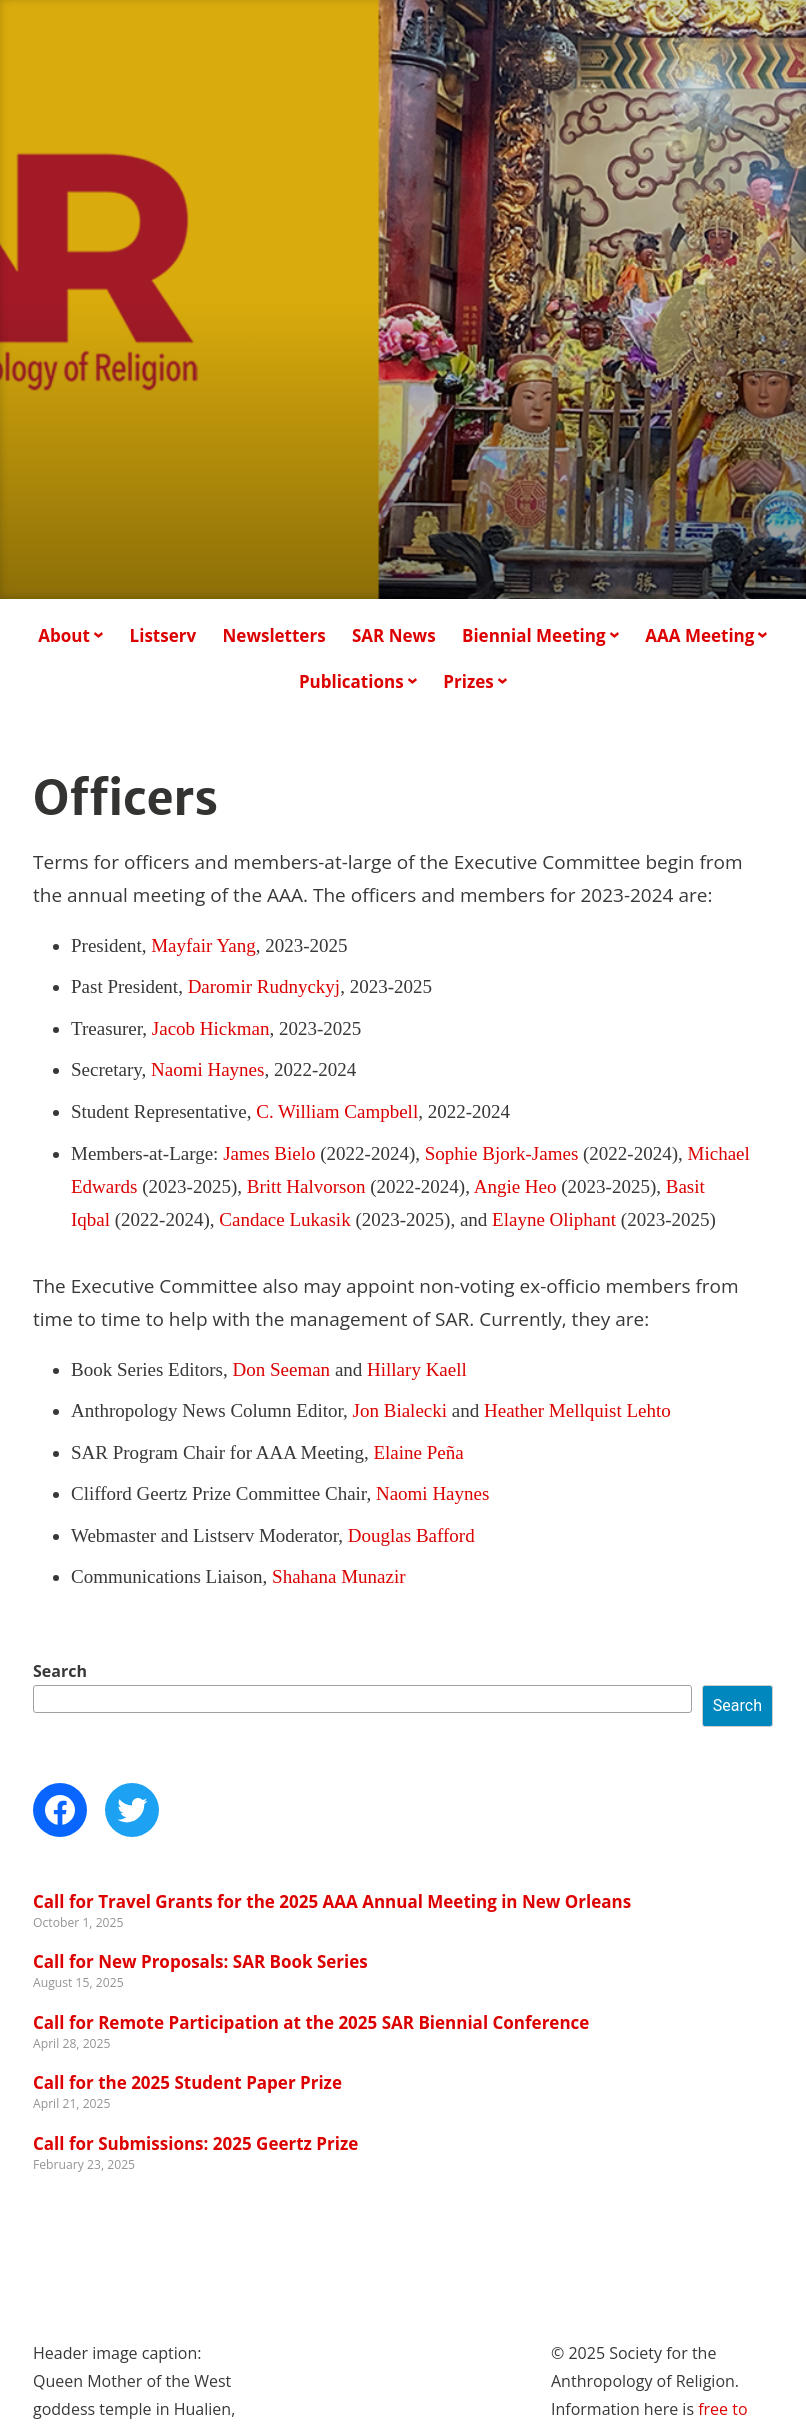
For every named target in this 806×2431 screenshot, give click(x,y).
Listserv (163, 635)
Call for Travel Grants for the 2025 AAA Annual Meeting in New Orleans (332, 1901)
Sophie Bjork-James (502, 1153)
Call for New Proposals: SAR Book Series (200, 1961)
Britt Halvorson (306, 1186)
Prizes (468, 681)
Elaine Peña (418, 1452)
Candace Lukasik (284, 1219)
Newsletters (274, 635)
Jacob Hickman (211, 1028)
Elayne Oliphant (554, 1219)
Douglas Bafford (411, 1535)
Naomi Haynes (207, 1069)
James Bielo (269, 1153)
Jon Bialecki (400, 1410)
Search (60, 1671)
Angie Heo (515, 1186)
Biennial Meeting (534, 635)
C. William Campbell (337, 1111)
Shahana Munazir (338, 1576)
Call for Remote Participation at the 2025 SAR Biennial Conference (311, 2022)
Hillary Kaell (417, 1369)
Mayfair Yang (203, 945)
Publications (351, 681)
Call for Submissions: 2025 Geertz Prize (195, 2143)
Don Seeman (282, 1369)
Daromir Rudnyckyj (264, 986)
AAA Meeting (699, 635)
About (64, 635)
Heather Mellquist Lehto (577, 1410)
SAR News (394, 635)
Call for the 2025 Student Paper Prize (187, 2082)
